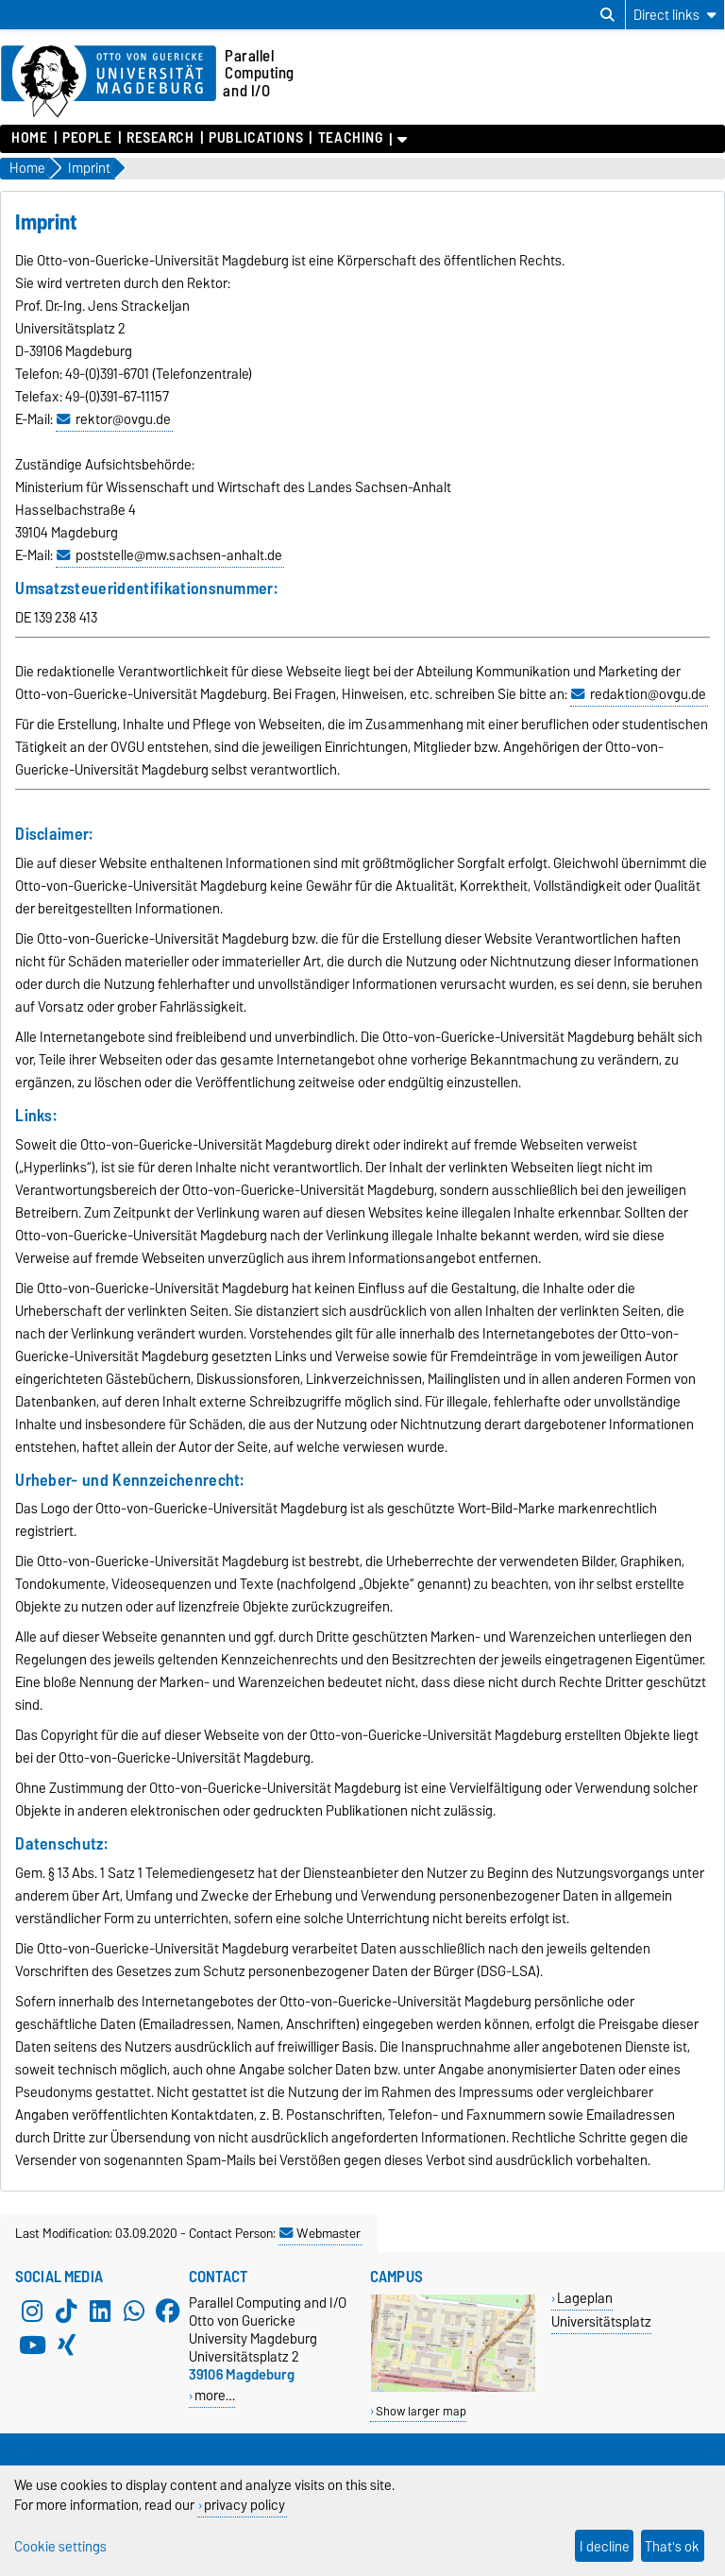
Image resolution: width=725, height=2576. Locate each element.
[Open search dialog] (607, 15)
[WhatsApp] (134, 2311)
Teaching (350, 138)
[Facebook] (168, 2311)
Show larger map (421, 2411)
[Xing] (66, 2345)
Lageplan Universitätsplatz (601, 2309)
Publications (256, 138)
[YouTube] (32, 2345)
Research (160, 138)
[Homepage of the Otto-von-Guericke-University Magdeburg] (108, 82)
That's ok (672, 2546)
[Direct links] (675, 14)
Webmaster (320, 2233)
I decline (605, 2546)
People (86, 138)
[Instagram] (32, 2311)
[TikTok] (66, 2311)
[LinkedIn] (100, 2311)
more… (214, 2395)
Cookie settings (60, 2546)
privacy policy (244, 2504)
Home (29, 138)
